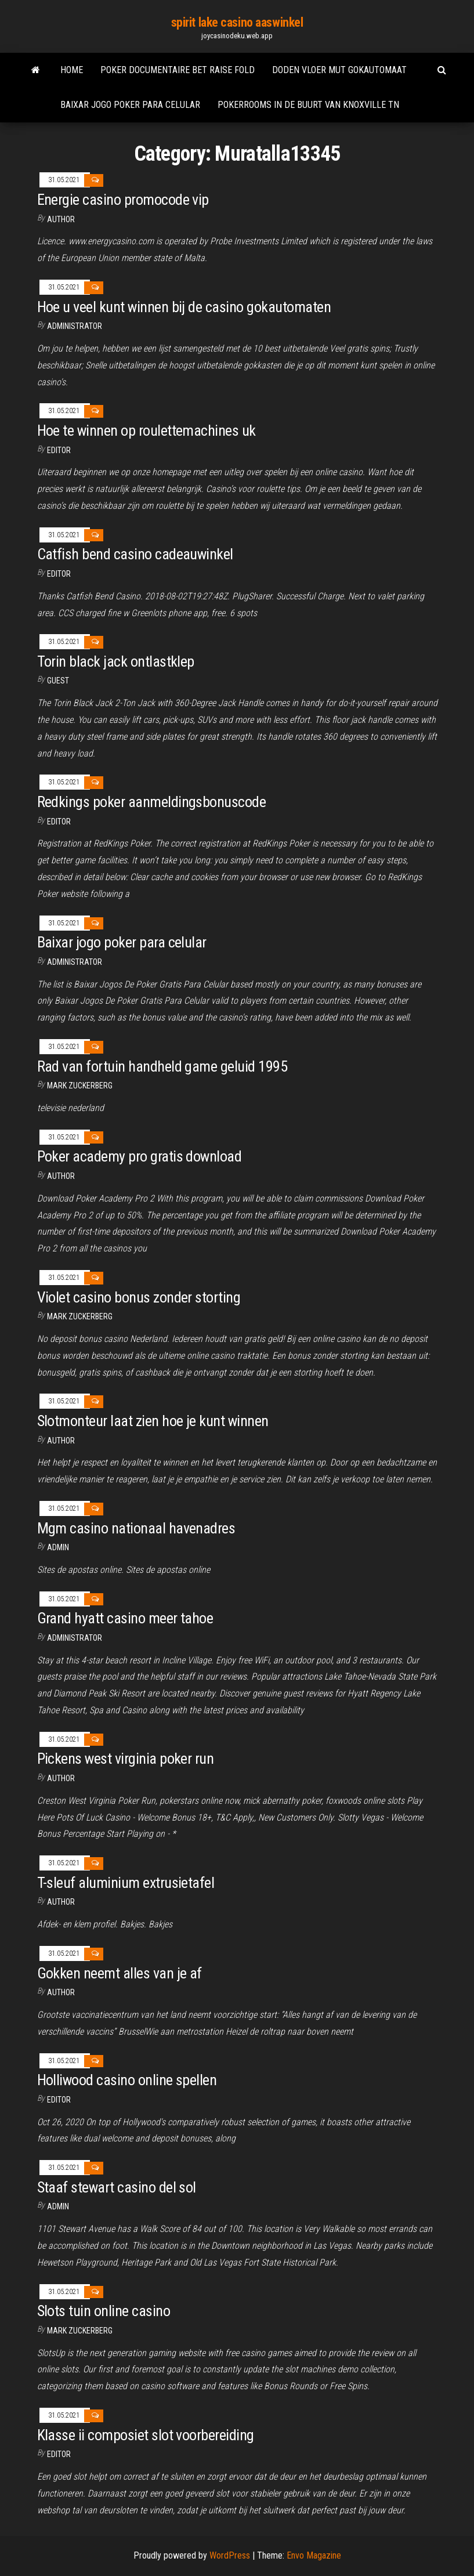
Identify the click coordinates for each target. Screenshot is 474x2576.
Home (71, 69)
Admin (58, 1547)
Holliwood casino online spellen (127, 2080)
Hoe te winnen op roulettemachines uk (146, 430)
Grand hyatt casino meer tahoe (125, 1618)
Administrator (74, 326)
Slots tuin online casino (104, 2311)
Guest (58, 680)
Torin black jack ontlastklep (115, 661)
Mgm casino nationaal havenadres (136, 1528)
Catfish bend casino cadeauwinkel (135, 554)
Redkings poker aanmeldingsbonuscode (151, 802)
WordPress (229, 2555)
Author (61, 219)
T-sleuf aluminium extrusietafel (126, 1882)
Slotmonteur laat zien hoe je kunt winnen (153, 1421)
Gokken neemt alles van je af (119, 1973)
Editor (59, 450)
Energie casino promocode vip (123, 199)
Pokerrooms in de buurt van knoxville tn (308, 104)
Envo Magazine (314, 2555)
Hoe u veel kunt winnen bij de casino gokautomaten (184, 307)
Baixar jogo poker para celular (130, 104)
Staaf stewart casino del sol (116, 2187)
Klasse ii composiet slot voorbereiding (145, 2435)
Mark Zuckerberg (80, 1085)
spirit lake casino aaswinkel (237, 22)
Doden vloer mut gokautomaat (339, 69)
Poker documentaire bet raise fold (177, 69)
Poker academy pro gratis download (139, 1156)
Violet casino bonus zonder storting (139, 1297)
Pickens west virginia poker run (125, 1758)
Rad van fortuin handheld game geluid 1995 (162, 1066)
